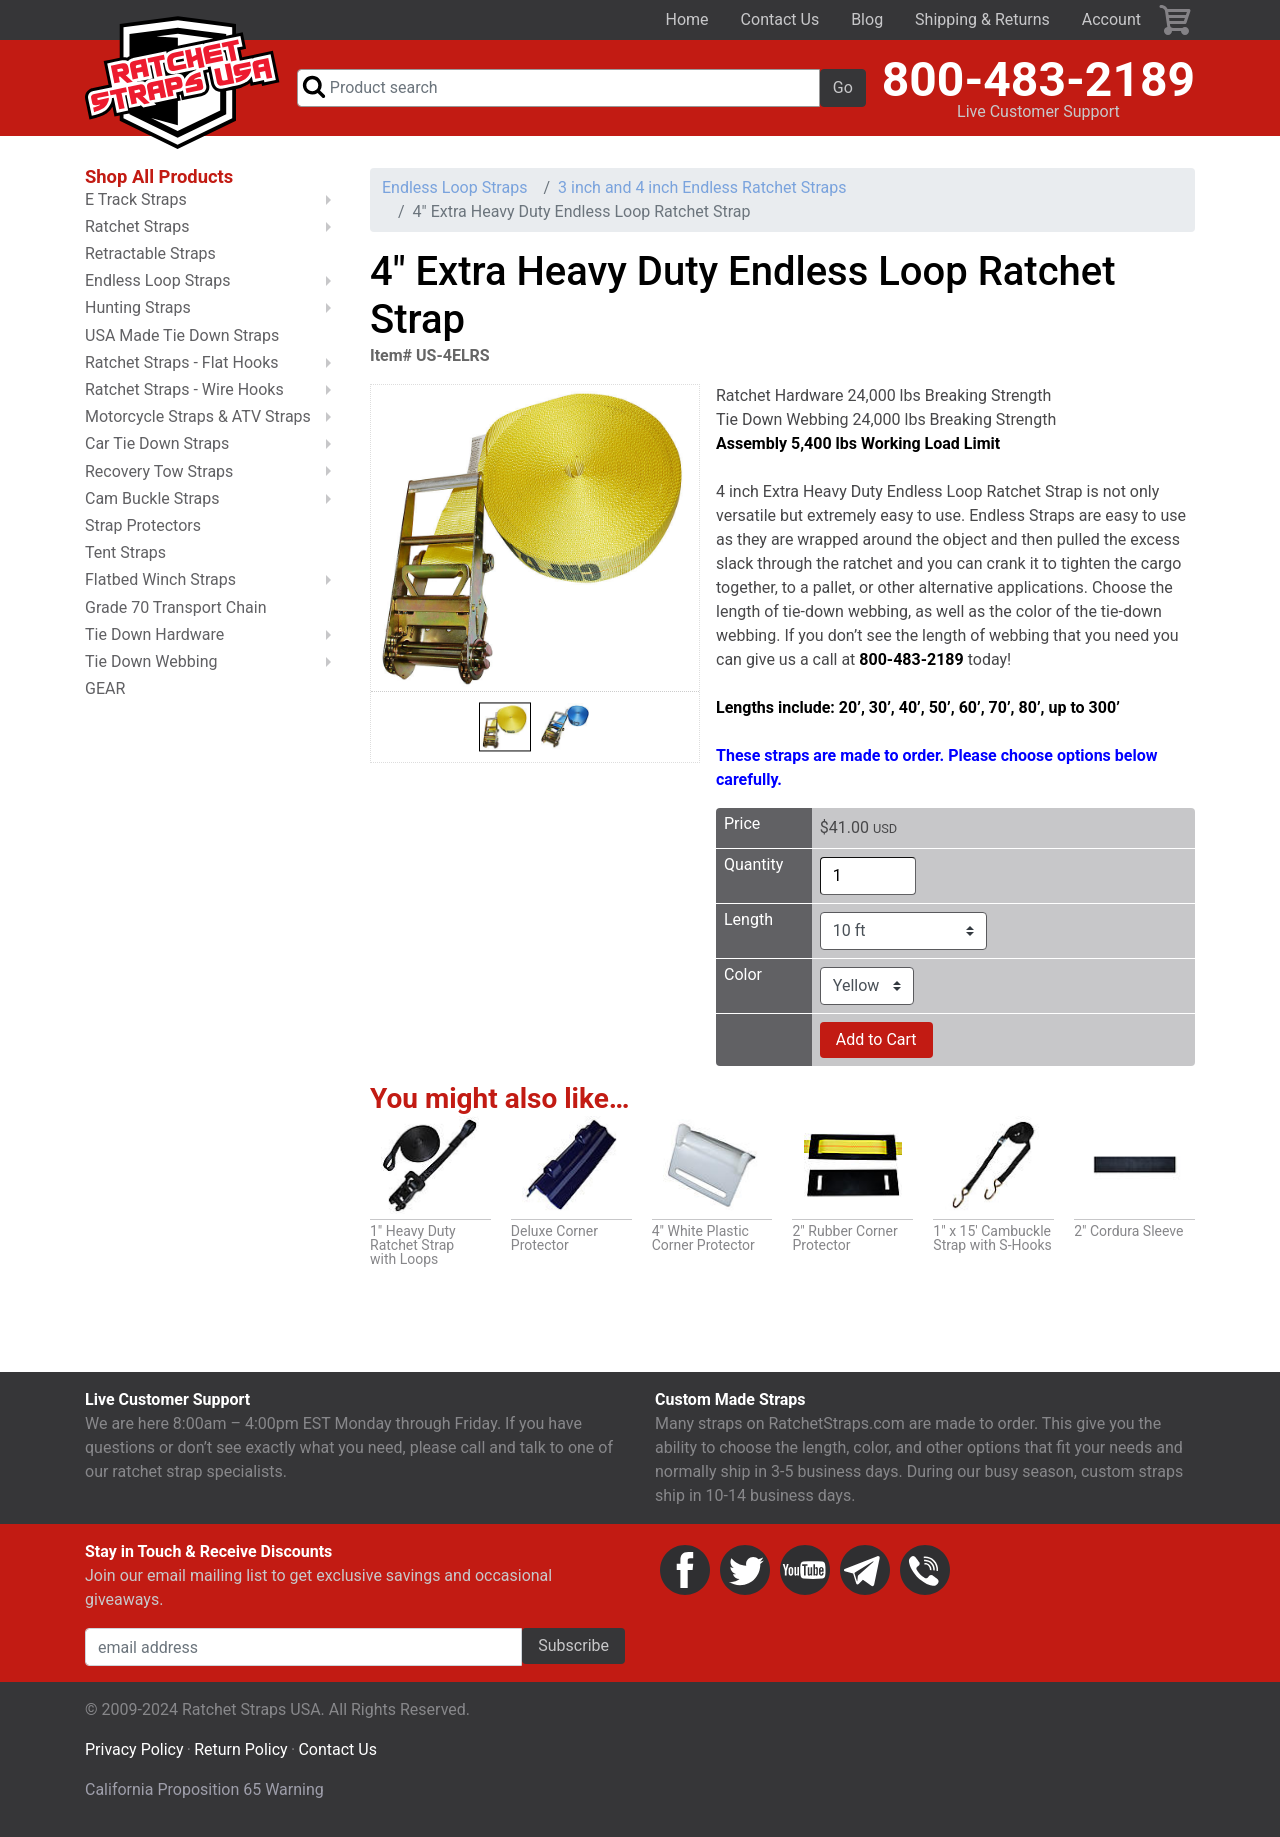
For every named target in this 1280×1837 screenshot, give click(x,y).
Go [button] (843, 88)
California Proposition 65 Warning (204, 1792)
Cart (1176, 20)
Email (865, 1573)
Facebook (685, 1573)
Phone (925, 1573)
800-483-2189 (1038, 80)
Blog (867, 19)
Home (687, 19)
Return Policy (240, 1752)
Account (1111, 19)
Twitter (745, 1573)
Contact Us (780, 19)
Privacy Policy (134, 1752)
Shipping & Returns (982, 19)
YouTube (805, 1573)
